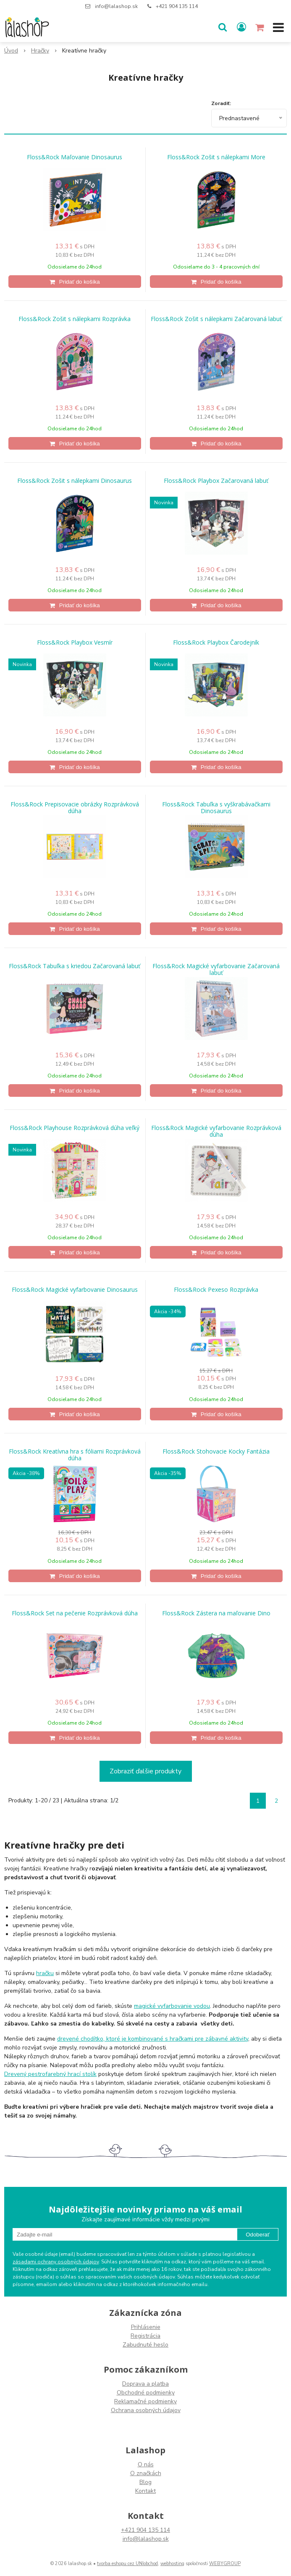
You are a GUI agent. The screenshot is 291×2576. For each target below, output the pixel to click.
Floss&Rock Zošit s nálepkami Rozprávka (74, 319)
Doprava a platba (145, 2384)
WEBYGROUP (225, 2563)
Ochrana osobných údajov (146, 2410)
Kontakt (145, 2491)
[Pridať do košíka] (74, 281)
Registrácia (145, 2336)
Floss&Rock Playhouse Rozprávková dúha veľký (74, 1128)
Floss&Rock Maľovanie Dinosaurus (74, 157)
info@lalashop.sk (116, 6)
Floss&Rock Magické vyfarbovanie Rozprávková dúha (216, 1131)
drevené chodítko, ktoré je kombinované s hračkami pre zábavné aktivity (152, 2039)
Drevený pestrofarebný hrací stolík (50, 2074)
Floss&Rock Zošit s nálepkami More (216, 157)
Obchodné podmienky (146, 2393)
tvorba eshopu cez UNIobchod (127, 2563)
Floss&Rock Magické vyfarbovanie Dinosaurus (75, 1289)
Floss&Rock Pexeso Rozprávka (216, 1289)
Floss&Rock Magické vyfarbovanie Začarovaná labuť (216, 969)
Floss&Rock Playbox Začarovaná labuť (216, 480)
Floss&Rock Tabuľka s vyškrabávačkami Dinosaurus (216, 807)
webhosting (172, 2563)
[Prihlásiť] (241, 27)
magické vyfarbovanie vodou (172, 2006)
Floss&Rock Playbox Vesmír (75, 642)
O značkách (145, 2473)
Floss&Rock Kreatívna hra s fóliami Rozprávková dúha (75, 1455)
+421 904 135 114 (177, 6)
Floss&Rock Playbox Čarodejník (216, 642)
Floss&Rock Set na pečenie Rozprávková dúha (75, 1613)
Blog (145, 2482)
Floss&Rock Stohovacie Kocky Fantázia (216, 1451)
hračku (45, 1973)
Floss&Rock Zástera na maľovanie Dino (216, 1613)
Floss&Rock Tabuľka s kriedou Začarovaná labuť (74, 966)
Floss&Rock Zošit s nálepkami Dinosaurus (74, 480)
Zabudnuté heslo (145, 2345)
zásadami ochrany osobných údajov (56, 2261)
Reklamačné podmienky (145, 2401)
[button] (222, 27)
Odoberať (258, 2234)
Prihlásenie (145, 2327)
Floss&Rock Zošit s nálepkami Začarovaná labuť (216, 319)
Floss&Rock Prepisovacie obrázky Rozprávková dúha (74, 807)
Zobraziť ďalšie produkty (145, 1771)
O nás (146, 2464)
